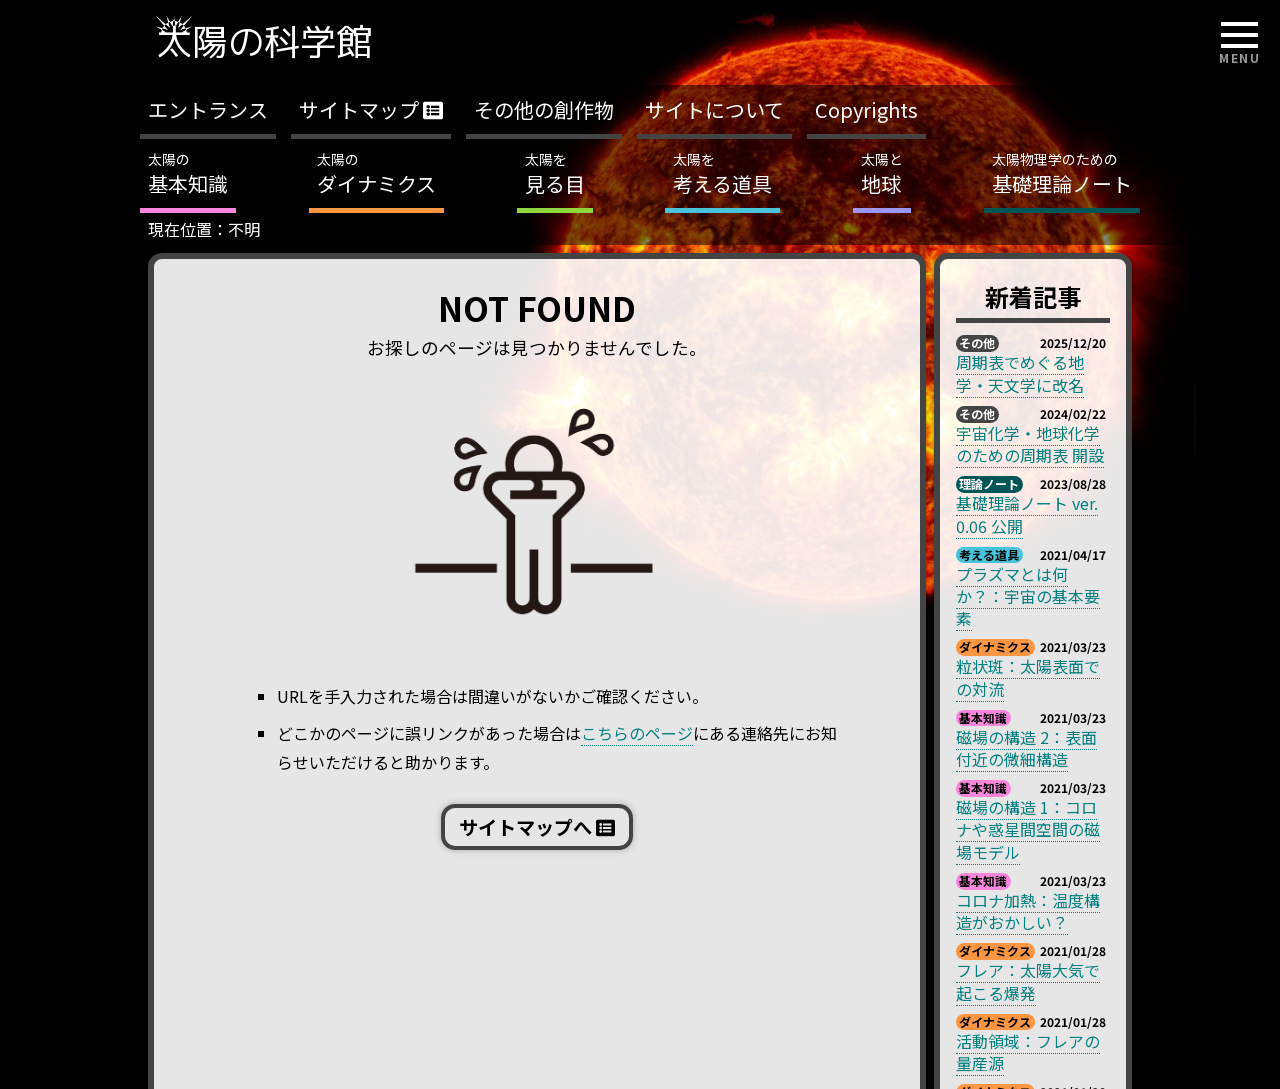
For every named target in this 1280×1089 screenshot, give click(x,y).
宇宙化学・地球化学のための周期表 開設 (1030, 444)
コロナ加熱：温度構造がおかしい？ (1028, 911)
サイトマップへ (537, 827)
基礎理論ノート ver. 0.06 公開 (1027, 514)
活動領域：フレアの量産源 (1028, 1052)
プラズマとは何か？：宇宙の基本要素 (1028, 596)
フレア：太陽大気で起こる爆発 (1028, 981)
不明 (244, 229)
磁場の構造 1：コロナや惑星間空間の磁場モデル (1028, 829)
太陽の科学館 (264, 41)
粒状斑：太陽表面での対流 (1028, 677)
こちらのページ (637, 733)
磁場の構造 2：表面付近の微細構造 (1026, 748)
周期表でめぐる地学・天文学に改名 (1020, 373)
